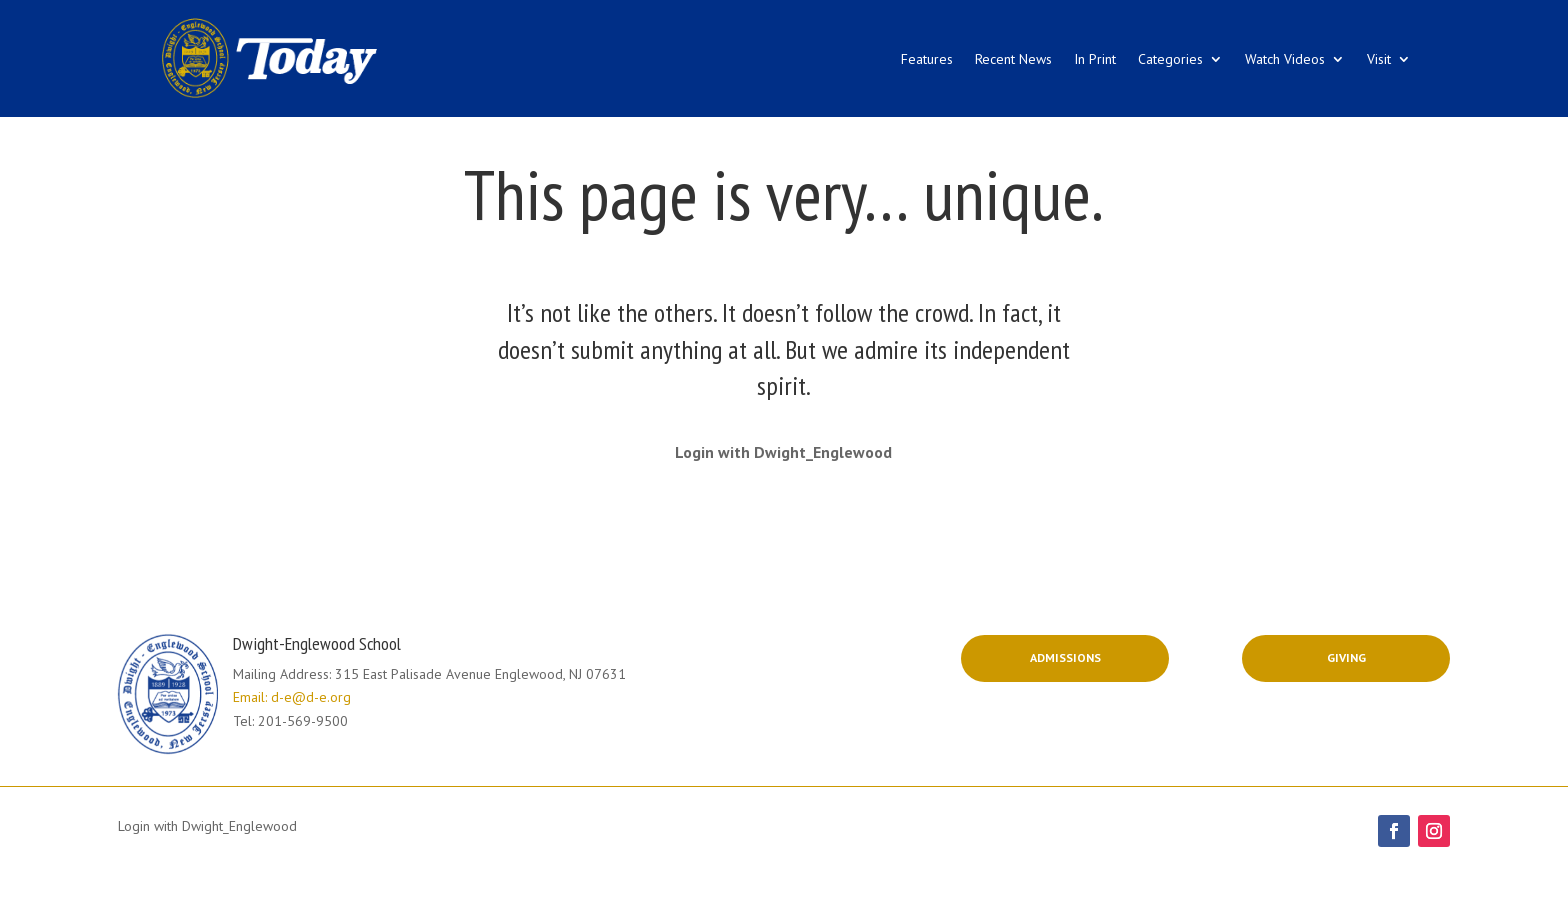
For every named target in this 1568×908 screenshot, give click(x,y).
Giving (1346, 657)
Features (927, 59)
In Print (1095, 59)
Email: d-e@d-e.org (292, 697)
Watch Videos (1285, 59)
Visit (1379, 59)
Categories (1170, 59)
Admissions (1065, 657)
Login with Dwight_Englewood (783, 452)
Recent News (1013, 59)
